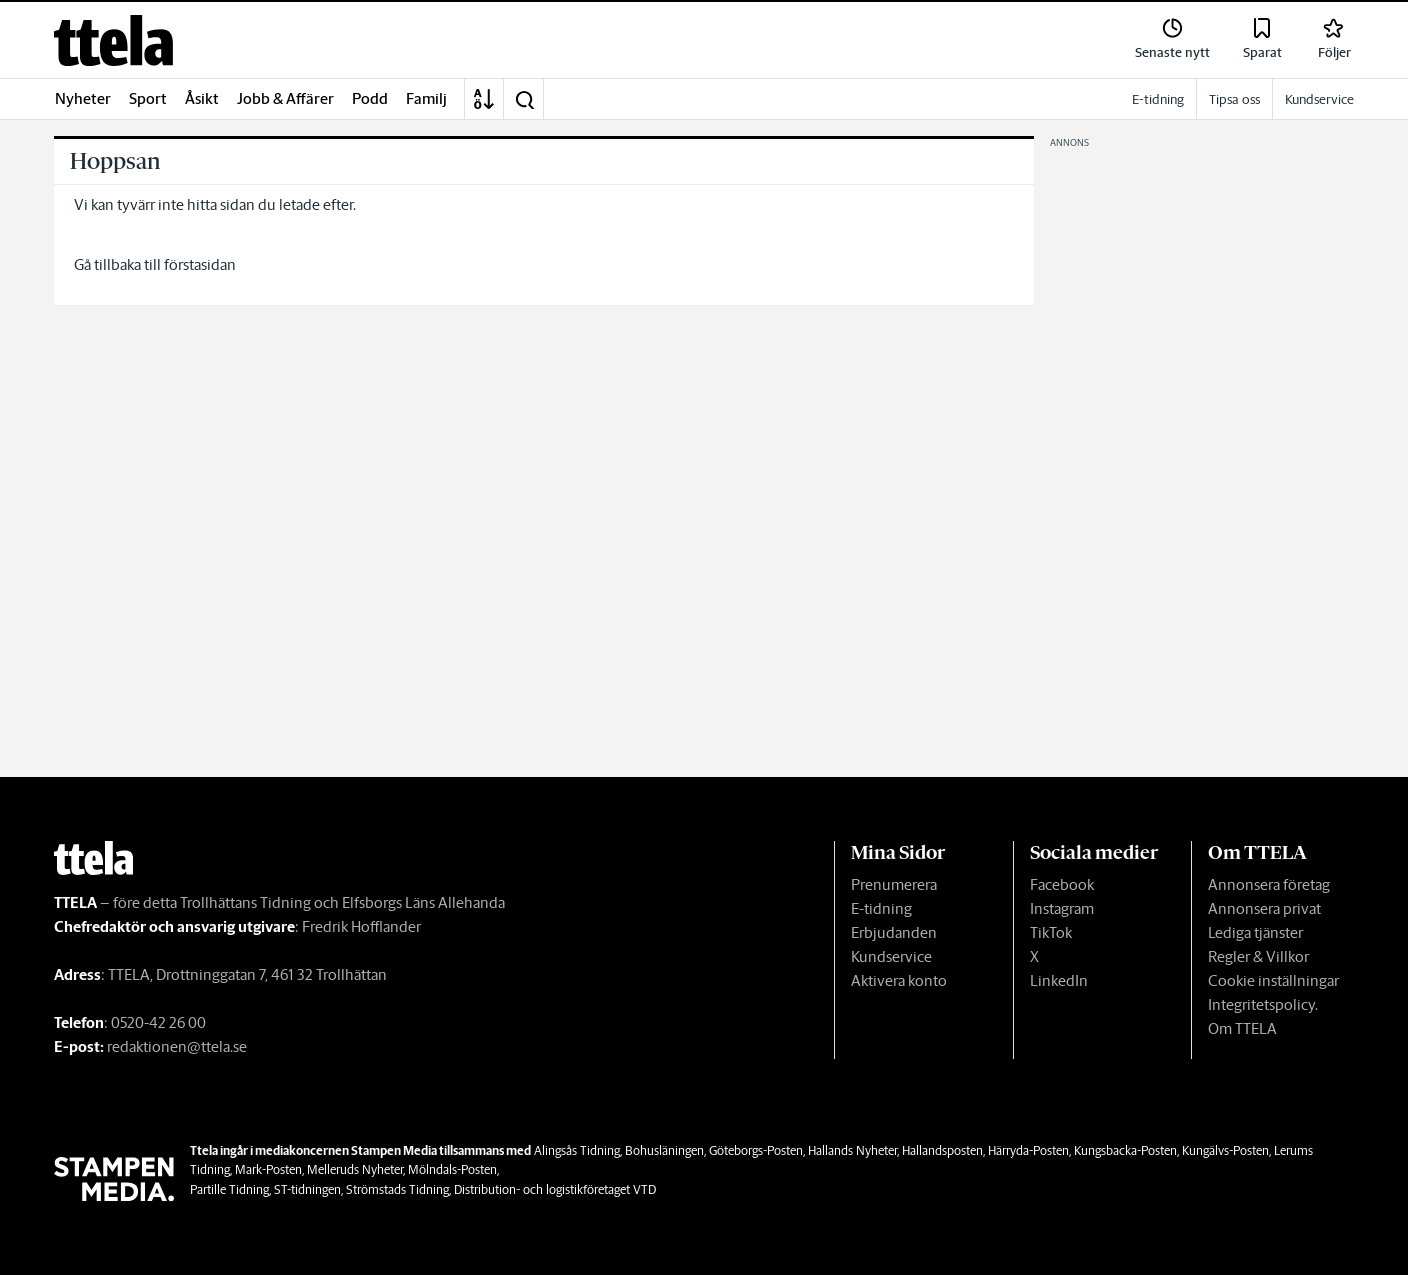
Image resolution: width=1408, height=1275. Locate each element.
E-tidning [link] (1158, 99)
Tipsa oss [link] (1234, 99)
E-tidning (881, 908)
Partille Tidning (229, 1189)
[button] (524, 99)
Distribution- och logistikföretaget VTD (555, 1189)
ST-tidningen (307, 1189)
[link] (113, 40)
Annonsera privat (1264, 908)
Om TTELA (1242, 1028)
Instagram (1062, 908)
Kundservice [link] (1319, 99)
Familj (426, 98)
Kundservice (891, 956)
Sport (148, 98)
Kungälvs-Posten (1225, 1150)
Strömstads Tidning (397, 1189)
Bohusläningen (664, 1150)
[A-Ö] (484, 99)
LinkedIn (1059, 980)
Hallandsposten (942, 1150)
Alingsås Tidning (577, 1150)
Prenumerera (894, 884)
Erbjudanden (894, 932)
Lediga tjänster (1255, 932)
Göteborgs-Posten (756, 1150)
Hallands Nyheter (852, 1150)
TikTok (1051, 932)
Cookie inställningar (1273, 980)
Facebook (1062, 884)
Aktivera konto (899, 980)
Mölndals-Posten (452, 1169)
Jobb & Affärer (285, 98)
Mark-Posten (268, 1169)
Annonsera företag (1269, 884)
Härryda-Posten (1028, 1150)
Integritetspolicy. (1263, 1004)
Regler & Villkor (1258, 956)
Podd (370, 98)
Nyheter (83, 98)
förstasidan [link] (200, 264)
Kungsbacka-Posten (1125, 1150)
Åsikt (202, 98)
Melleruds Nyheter (355, 1169)
